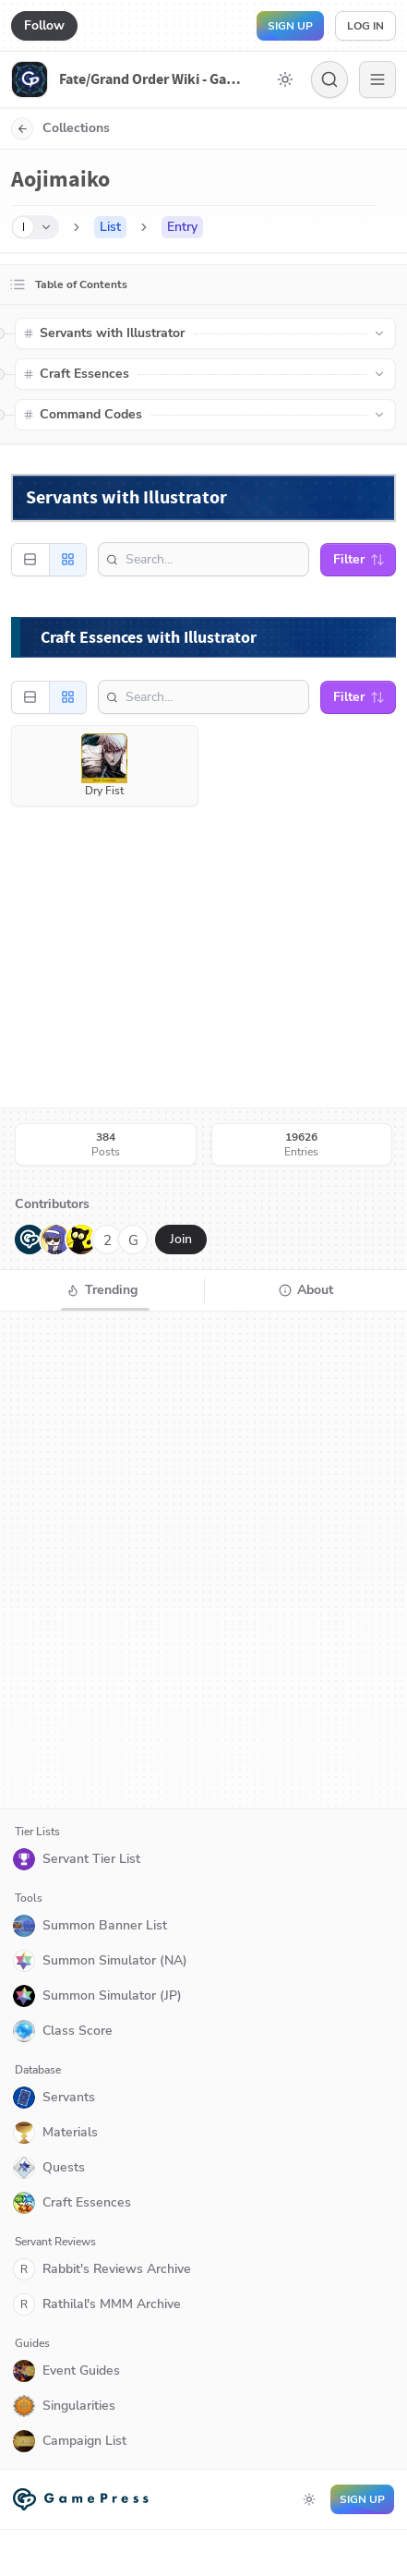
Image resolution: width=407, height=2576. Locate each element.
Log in (365, 25)
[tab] (102, 1290)
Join (181, 1239)
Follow (44, 25)
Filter (359, 559)
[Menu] (377, 79)
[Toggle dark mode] (285, 79)
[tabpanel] (203, 1560)
